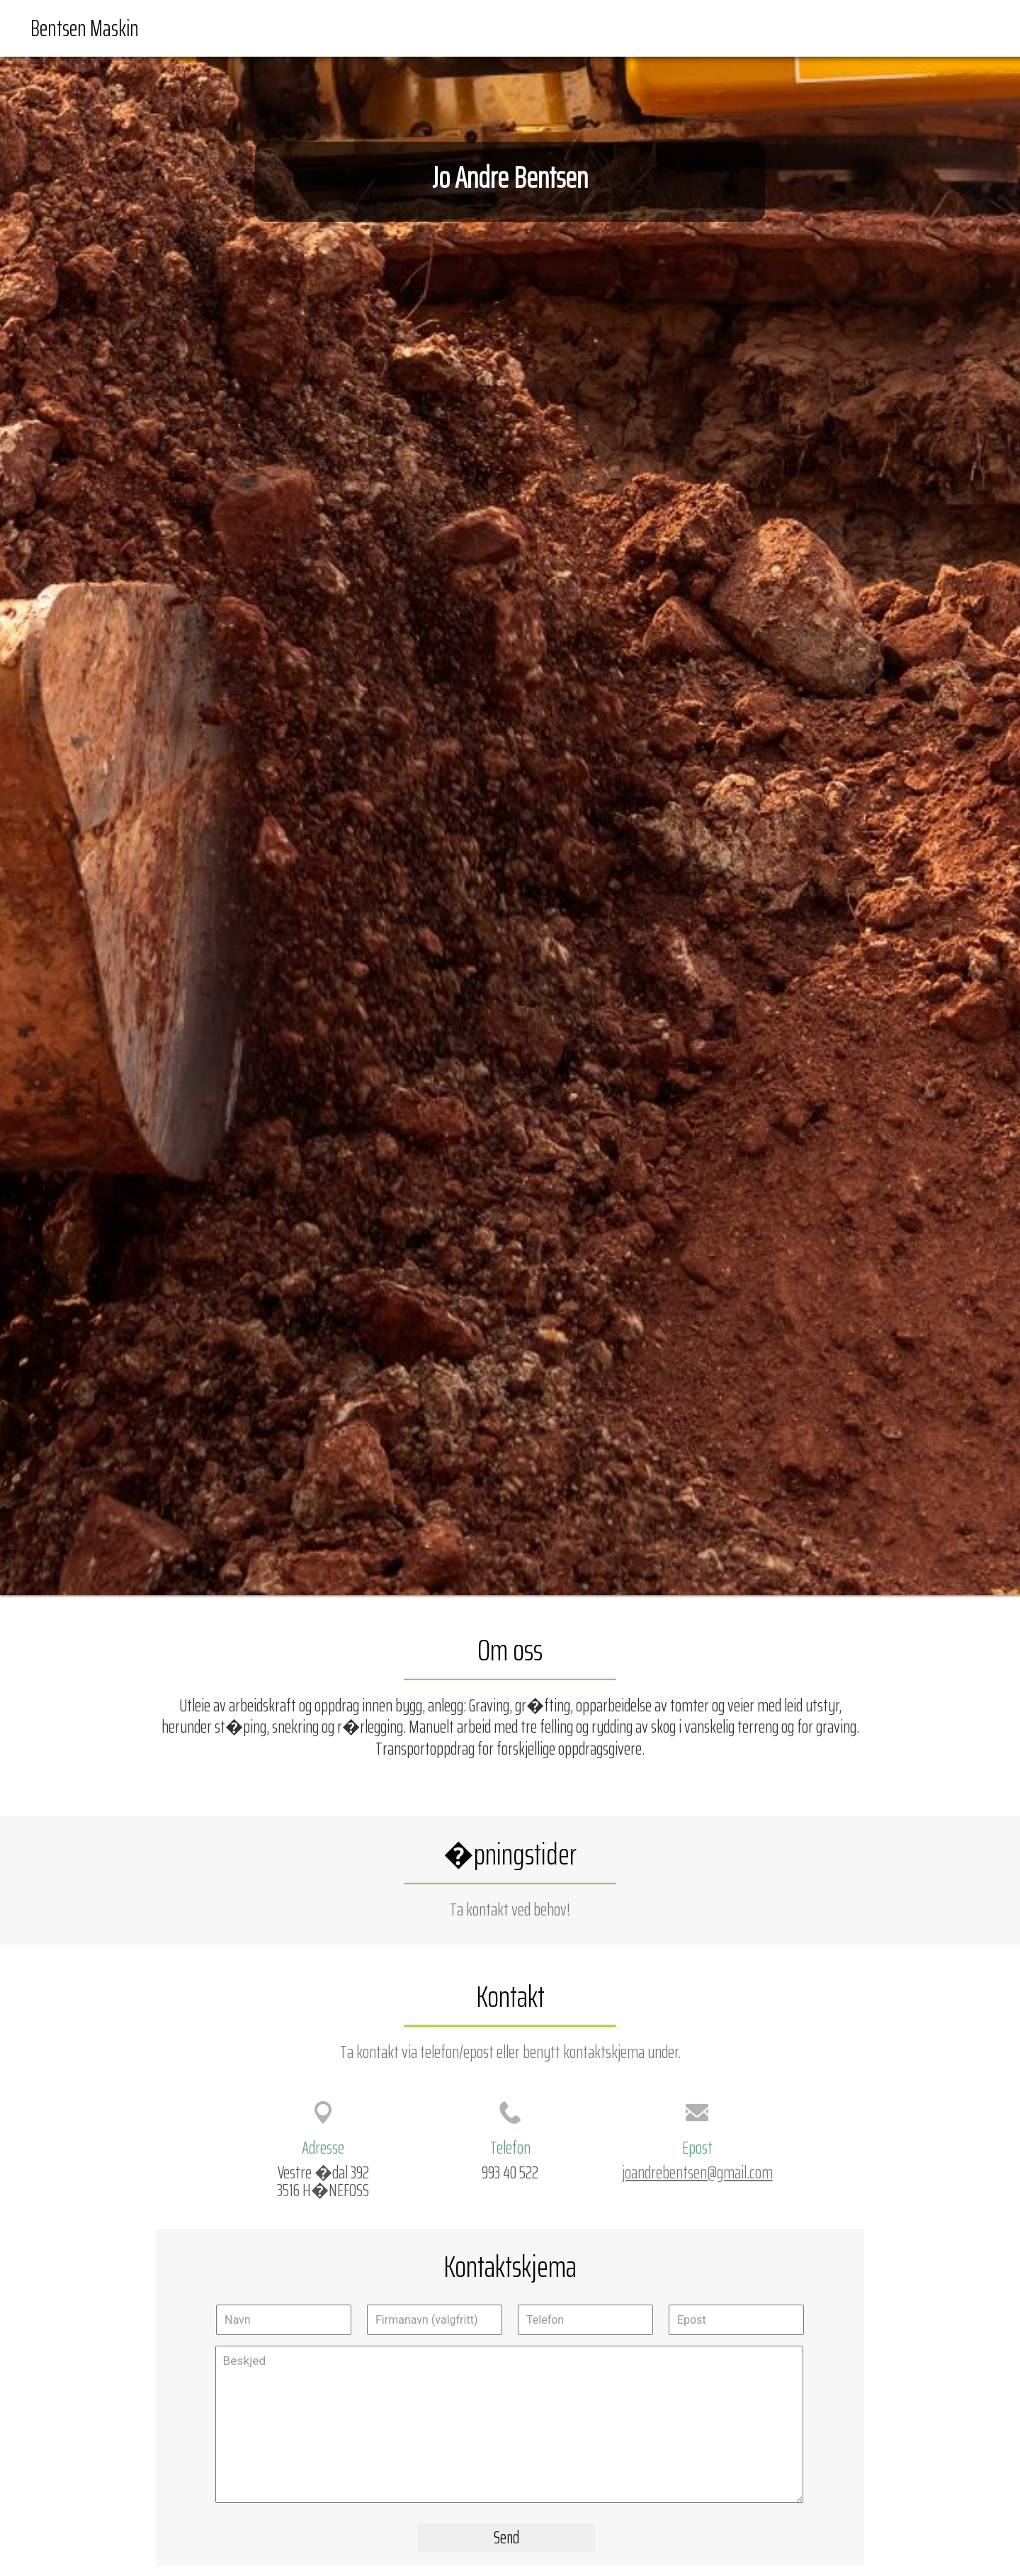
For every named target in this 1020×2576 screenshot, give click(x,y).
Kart (831, 27)
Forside (785, 27)
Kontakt (962, 27)
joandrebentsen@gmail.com (697, 2172)
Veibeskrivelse (892, 27)
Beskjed (509, 2424)
